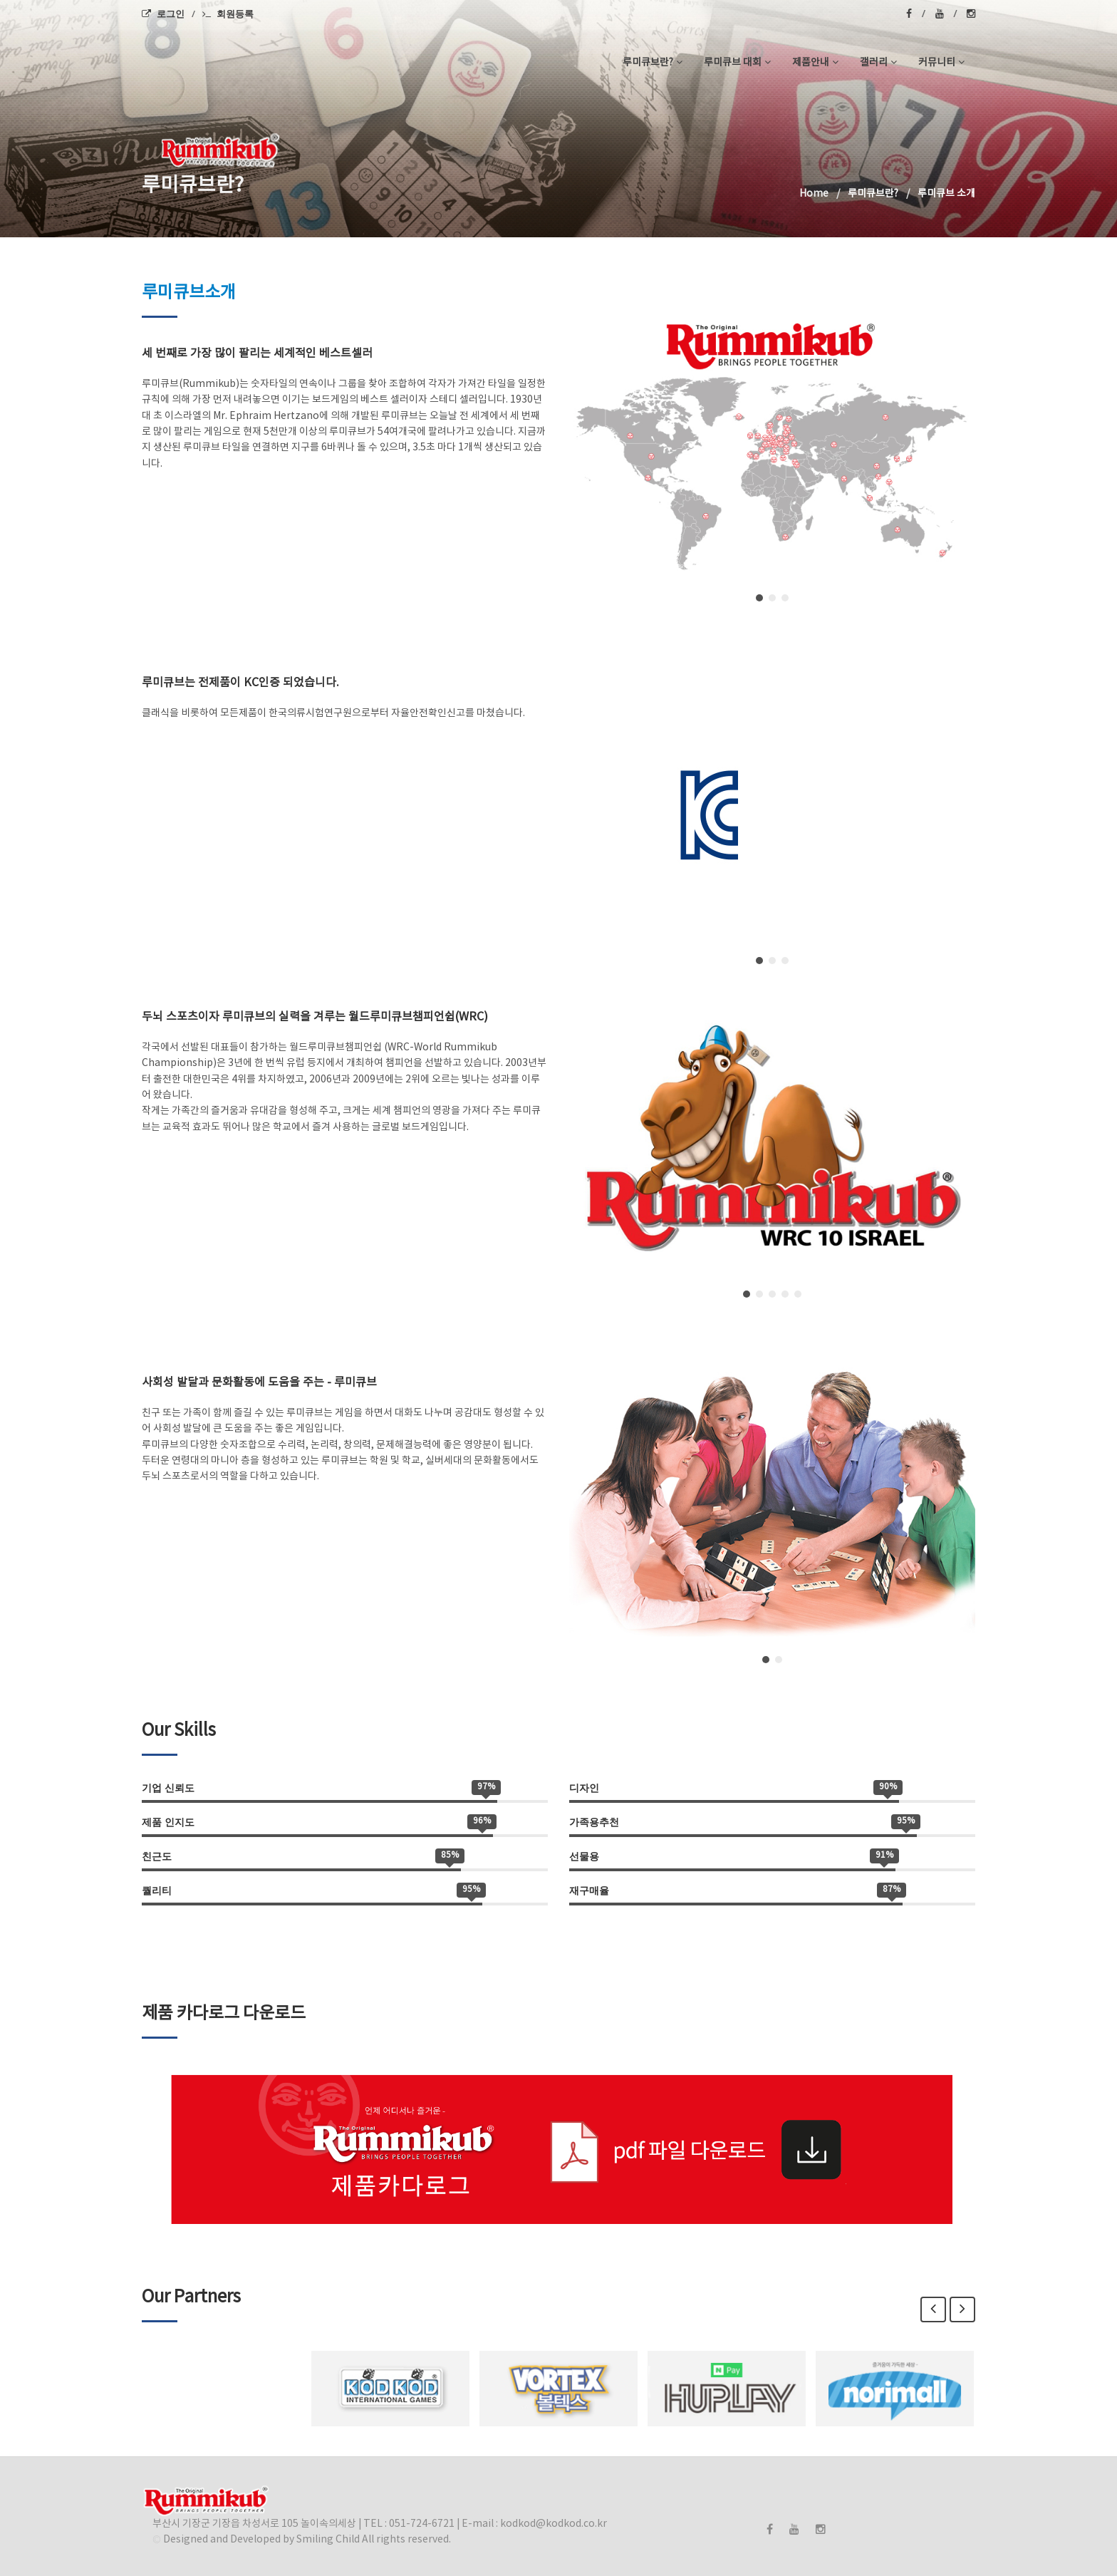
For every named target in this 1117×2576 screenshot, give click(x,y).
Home (813, 194)
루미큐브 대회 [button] (737, 62)
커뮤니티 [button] (941, 62)
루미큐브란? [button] (652, 62)
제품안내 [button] (815, 62)
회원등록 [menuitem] (228, 13)
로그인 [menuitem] (163, 13)
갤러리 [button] (878, 62)
